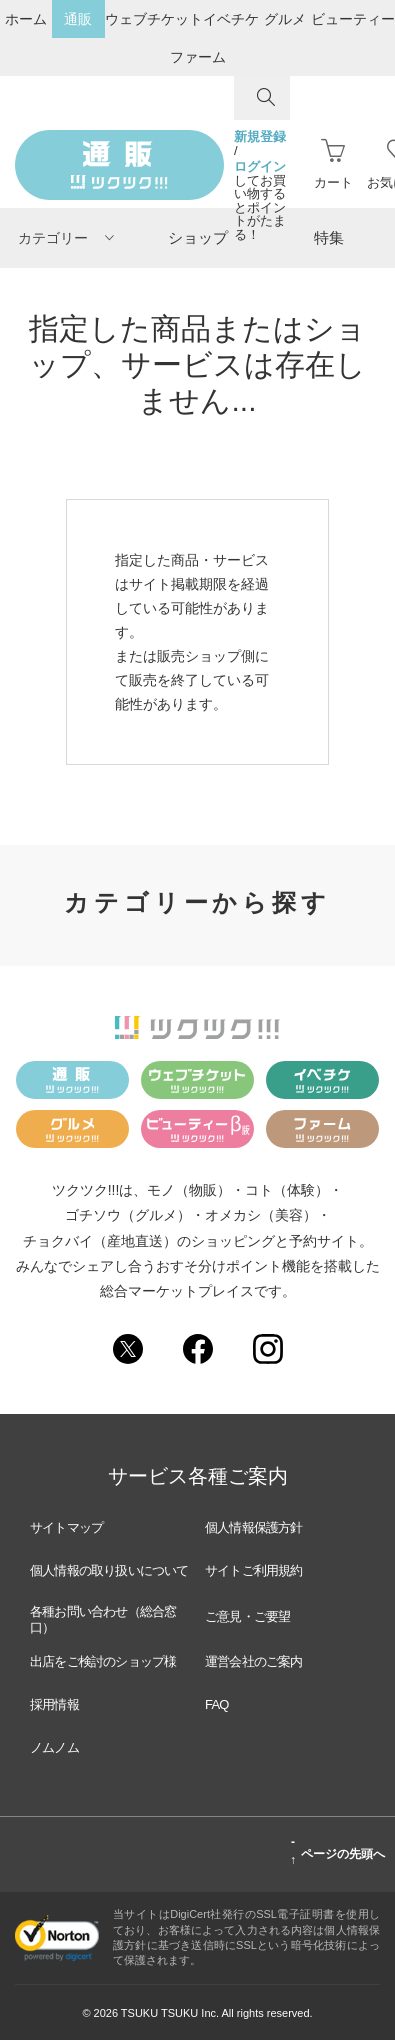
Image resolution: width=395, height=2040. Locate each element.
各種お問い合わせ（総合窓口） (103, 1619)
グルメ (285, 19)
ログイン (260, 167)
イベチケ (231, 19)
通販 (78, 19)
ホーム (26, 19)
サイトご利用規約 (254, 1570)
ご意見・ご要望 (247, 1616)
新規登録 (260, 137)
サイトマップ (66, 1527)
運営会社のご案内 (254, 1661)
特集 (329, 237)
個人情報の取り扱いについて (109, 1570)
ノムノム (54, 1747)
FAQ (217, 1704)
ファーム (198, 57)
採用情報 (54, 1704)
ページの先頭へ (337, 1851)
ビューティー (353, 19)
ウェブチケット (154, 19)
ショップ (198, 237)
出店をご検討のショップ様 (103, 1661)
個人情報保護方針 (254, 1527)
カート (333, 164)
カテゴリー (66, 238)
